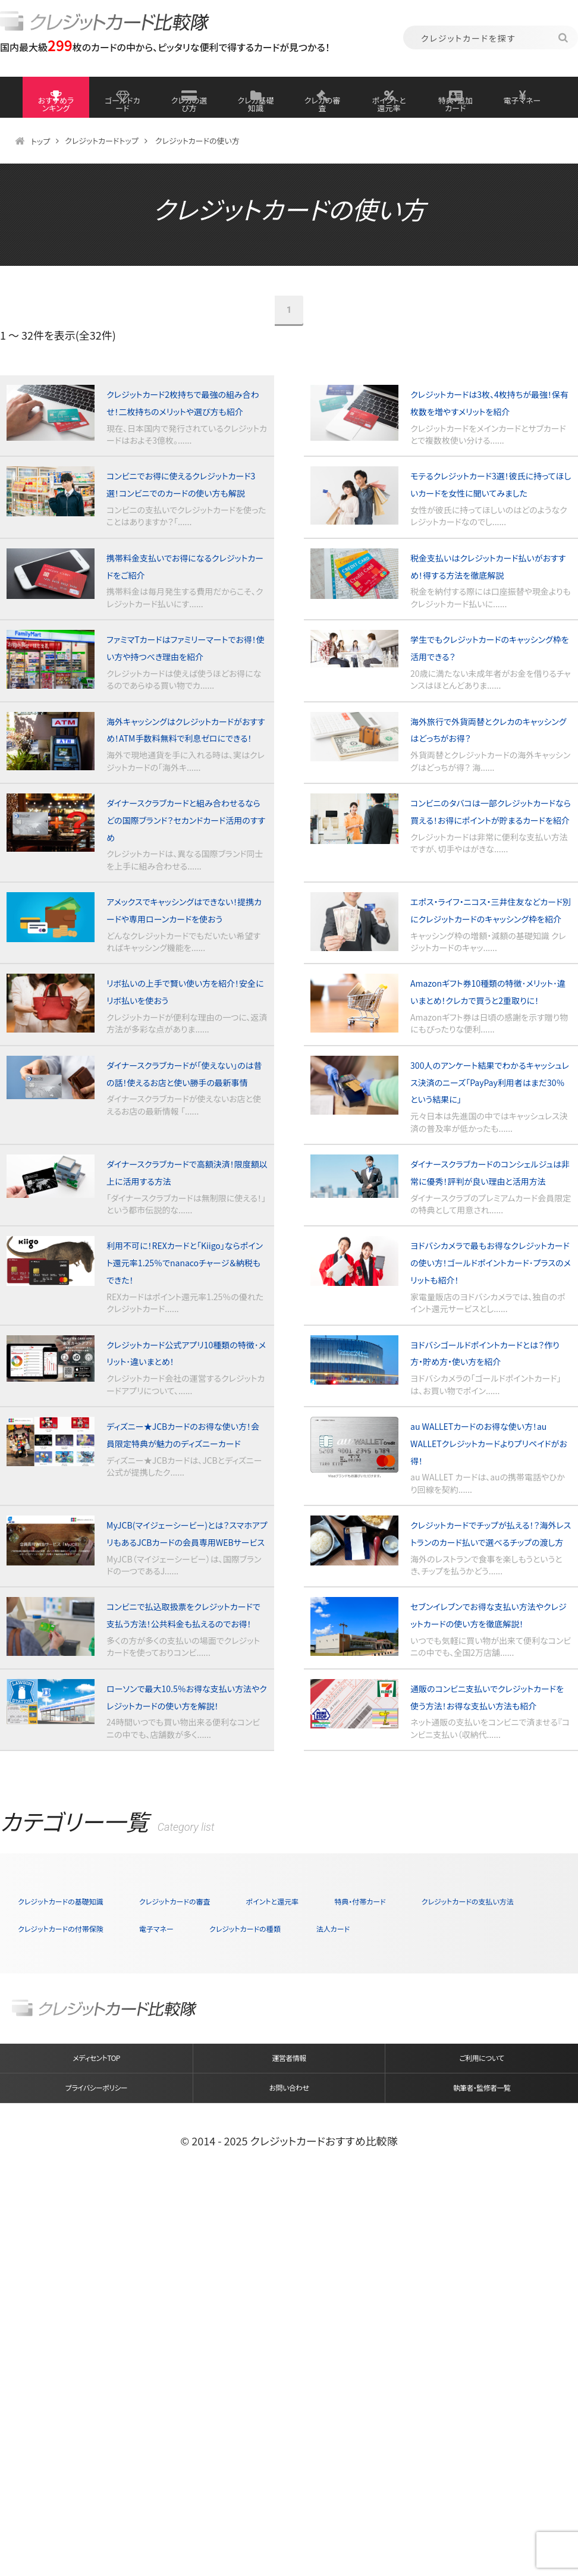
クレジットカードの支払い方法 (87, 2268)
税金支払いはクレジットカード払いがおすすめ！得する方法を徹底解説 (489, 645)
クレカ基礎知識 (255, 107)
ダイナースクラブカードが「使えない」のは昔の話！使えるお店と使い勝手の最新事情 (183, 1266)
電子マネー (522, 107)
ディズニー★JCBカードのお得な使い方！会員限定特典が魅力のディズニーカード (183, 1715)
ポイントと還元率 (389, 112)
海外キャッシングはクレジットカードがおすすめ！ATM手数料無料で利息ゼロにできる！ (186, 852)
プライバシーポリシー (96, 2478)
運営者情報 (289, 2434)
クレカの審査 (323, 107)
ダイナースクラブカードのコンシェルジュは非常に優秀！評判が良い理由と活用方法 (489, 1387)
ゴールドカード (122, 107)
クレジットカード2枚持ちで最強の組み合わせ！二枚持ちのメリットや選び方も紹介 (185, 438)
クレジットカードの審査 (235, 2240)
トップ (41, 165)
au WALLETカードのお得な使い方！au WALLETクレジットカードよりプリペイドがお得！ (490, 1715)
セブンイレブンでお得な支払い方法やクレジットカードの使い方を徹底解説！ (490, 1922)
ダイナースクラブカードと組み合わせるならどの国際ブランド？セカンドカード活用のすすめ (185, 955)
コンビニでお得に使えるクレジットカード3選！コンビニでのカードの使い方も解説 (186, 541)
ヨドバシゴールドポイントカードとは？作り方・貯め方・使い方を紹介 (489, 1611)
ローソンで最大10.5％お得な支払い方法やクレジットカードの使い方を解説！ (186, 2026)
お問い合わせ (289, 2478)
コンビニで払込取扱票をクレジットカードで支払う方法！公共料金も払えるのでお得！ (184, 1922)
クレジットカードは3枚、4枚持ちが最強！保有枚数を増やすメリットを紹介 (488, 438)
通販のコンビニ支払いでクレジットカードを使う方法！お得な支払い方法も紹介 (487, 2026)
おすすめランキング (55, 112)
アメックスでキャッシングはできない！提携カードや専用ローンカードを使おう (185, 1059)
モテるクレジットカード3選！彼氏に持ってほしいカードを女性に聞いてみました (490, 541)
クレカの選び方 (189, 107)
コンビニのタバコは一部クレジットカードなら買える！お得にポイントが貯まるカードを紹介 (486, 955)
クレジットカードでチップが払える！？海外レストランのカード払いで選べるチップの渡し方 (488, 1818)
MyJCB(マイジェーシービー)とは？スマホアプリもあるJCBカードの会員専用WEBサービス (185, 1818)
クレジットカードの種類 (496, 2268)
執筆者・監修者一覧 (481, 2478)
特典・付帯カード (477, 2240)
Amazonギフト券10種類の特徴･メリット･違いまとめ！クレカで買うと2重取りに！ (486, 1163)
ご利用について (481, 2434)
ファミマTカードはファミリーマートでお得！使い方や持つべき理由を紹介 (185, 748)
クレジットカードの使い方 (207, 165)
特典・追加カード (455, 112)
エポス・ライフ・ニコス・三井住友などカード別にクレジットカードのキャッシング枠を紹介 (489, 1059)
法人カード (43, 2295)
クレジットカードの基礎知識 (82, 2240)
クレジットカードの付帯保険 (256, 2268)
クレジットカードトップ (106, 165)
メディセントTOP (96, 2434)
